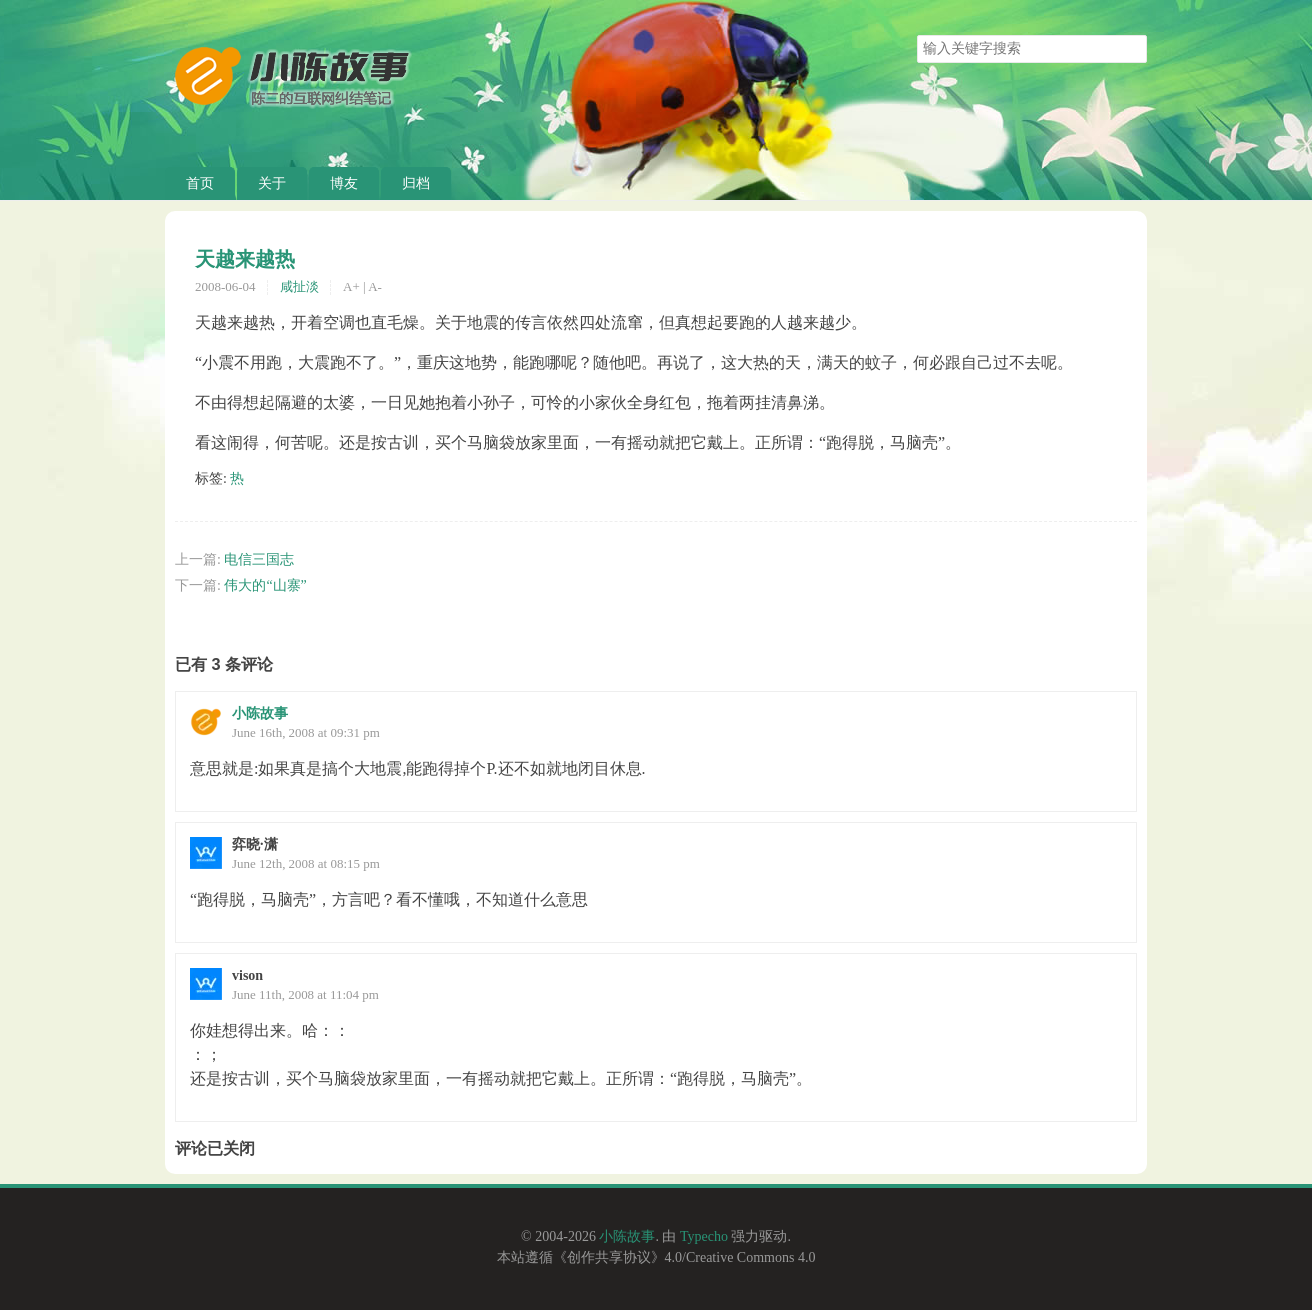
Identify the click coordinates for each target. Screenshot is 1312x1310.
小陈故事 (260, 713)
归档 (416, 183)
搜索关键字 (916, 34)
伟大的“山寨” (265, 585)
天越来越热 (245, 259)
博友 (344, 183)
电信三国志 (259, 559)
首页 (200, 183)
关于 (272, 183)
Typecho (704, 1236)
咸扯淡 (299, 286)
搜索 (1131, 49)
